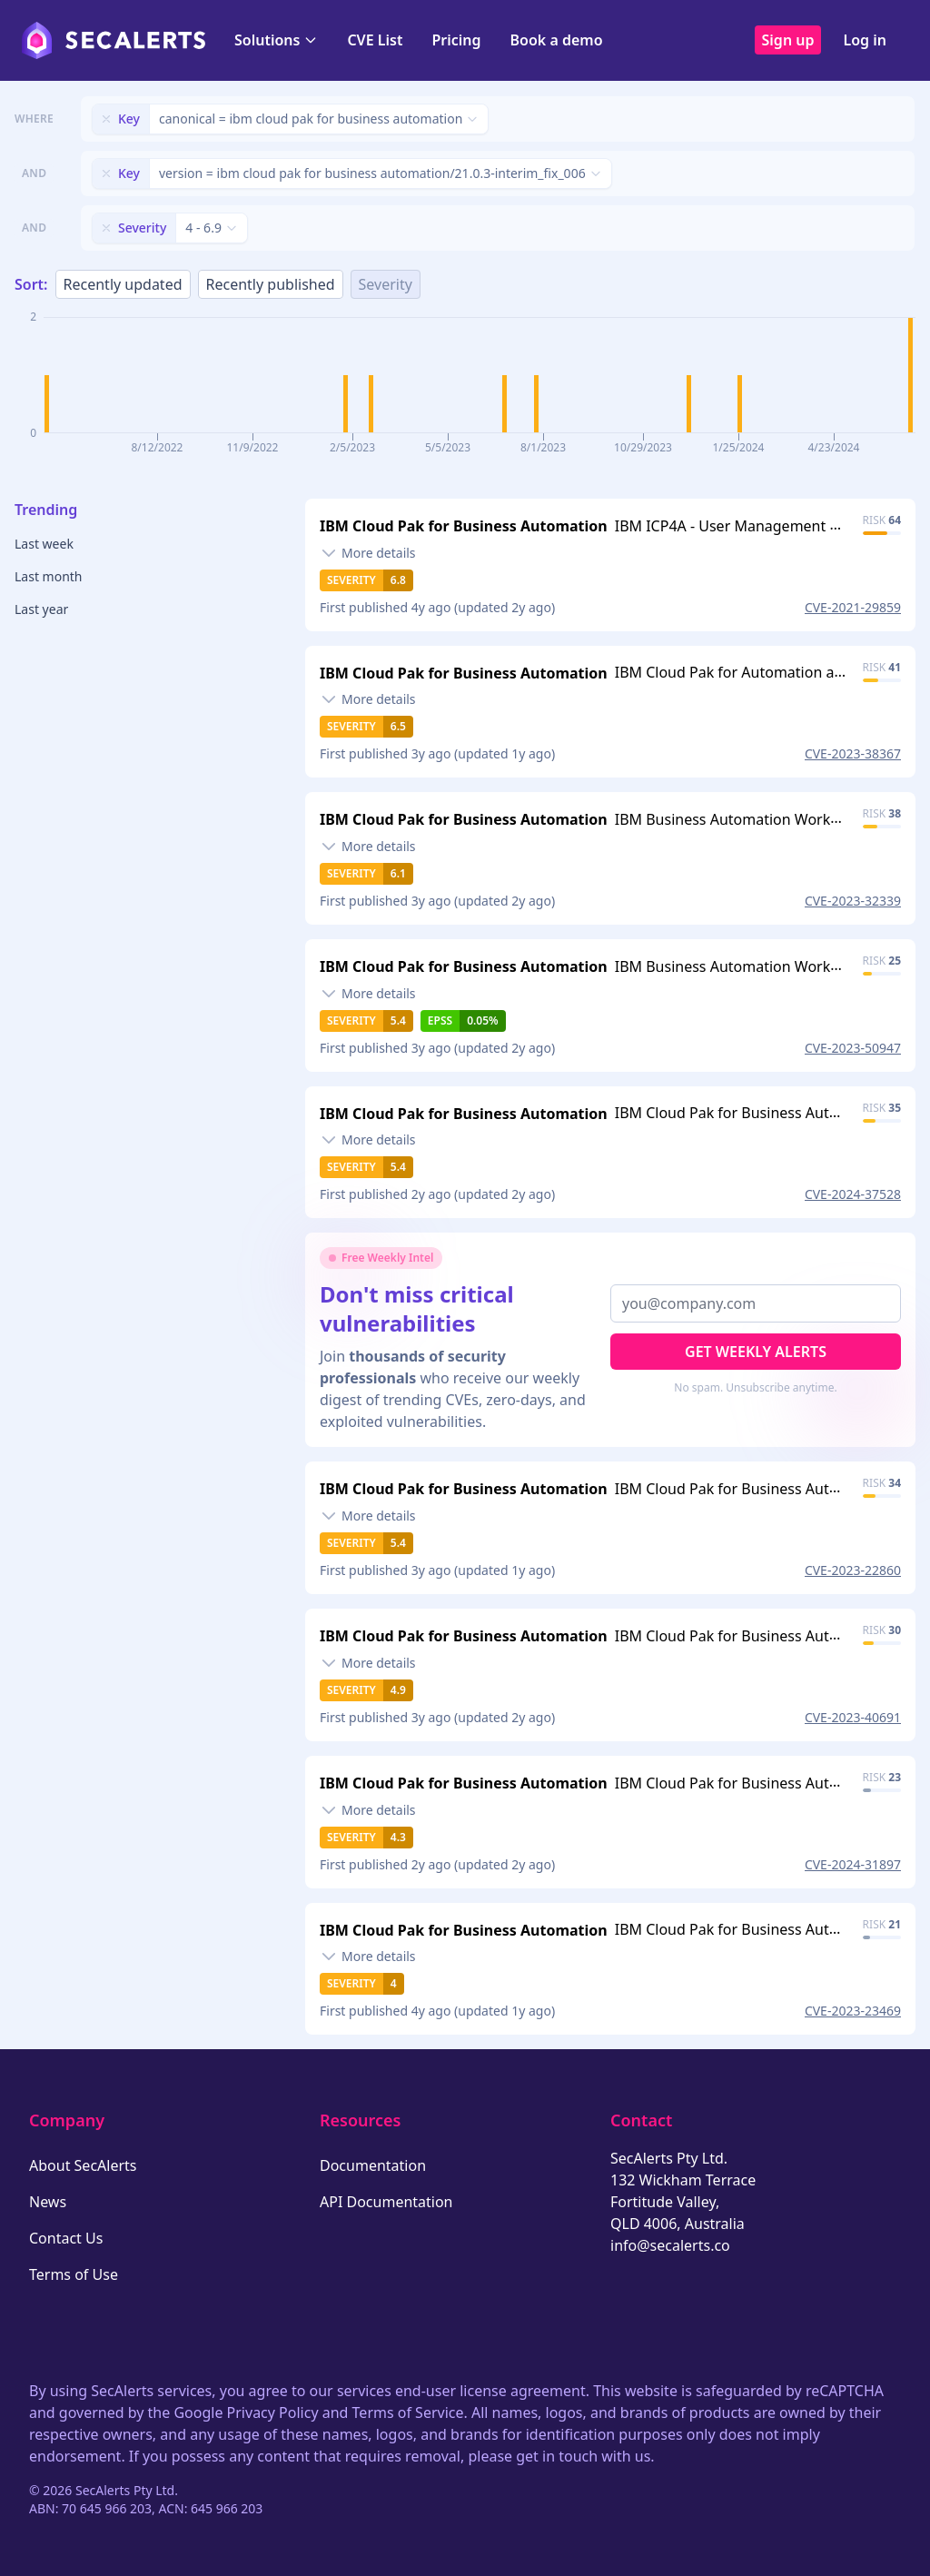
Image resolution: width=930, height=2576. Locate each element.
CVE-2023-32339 (853, 900)
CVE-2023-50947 (853, 1047)
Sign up (788, 40)
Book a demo (556, 40)
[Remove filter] (106, 119)
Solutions (276, 40)
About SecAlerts (82, 2165)
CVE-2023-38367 (853, 753)
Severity (385, 284)
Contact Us (66, 2238)
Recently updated (123, 284)
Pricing (455, 40)
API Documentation (386, 2202)
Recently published (270, 284)
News (47, 2202)
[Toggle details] (368, 553)
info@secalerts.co (670, 2245)
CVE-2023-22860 (853, 1570)
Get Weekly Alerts (755, 1352)
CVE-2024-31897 (853, 1864)
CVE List (374, 40)
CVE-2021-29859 (853, 607)
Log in (864, 40)
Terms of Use (73, 2274)
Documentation (373, 2165)
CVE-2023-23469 (853, 2010)
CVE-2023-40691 (853, 1717)
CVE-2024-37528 (853, 1194)
